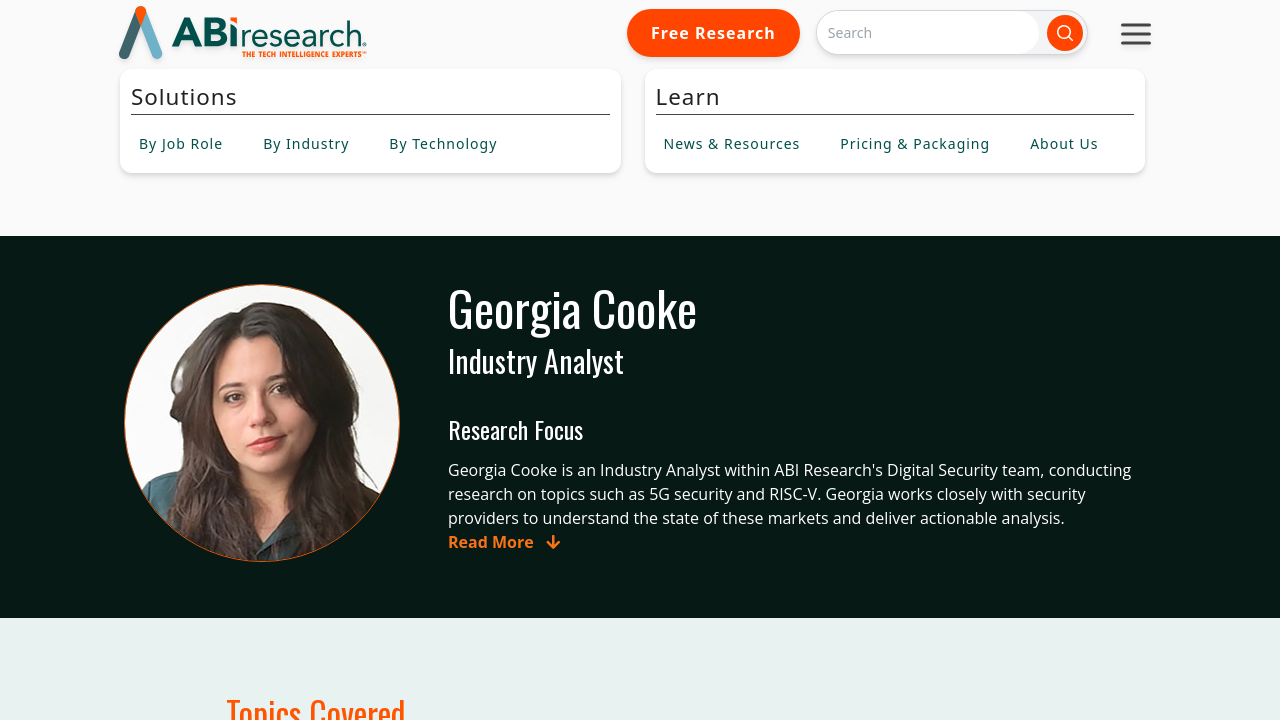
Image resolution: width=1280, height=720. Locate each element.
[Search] (928, 32)
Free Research (713, 33)
